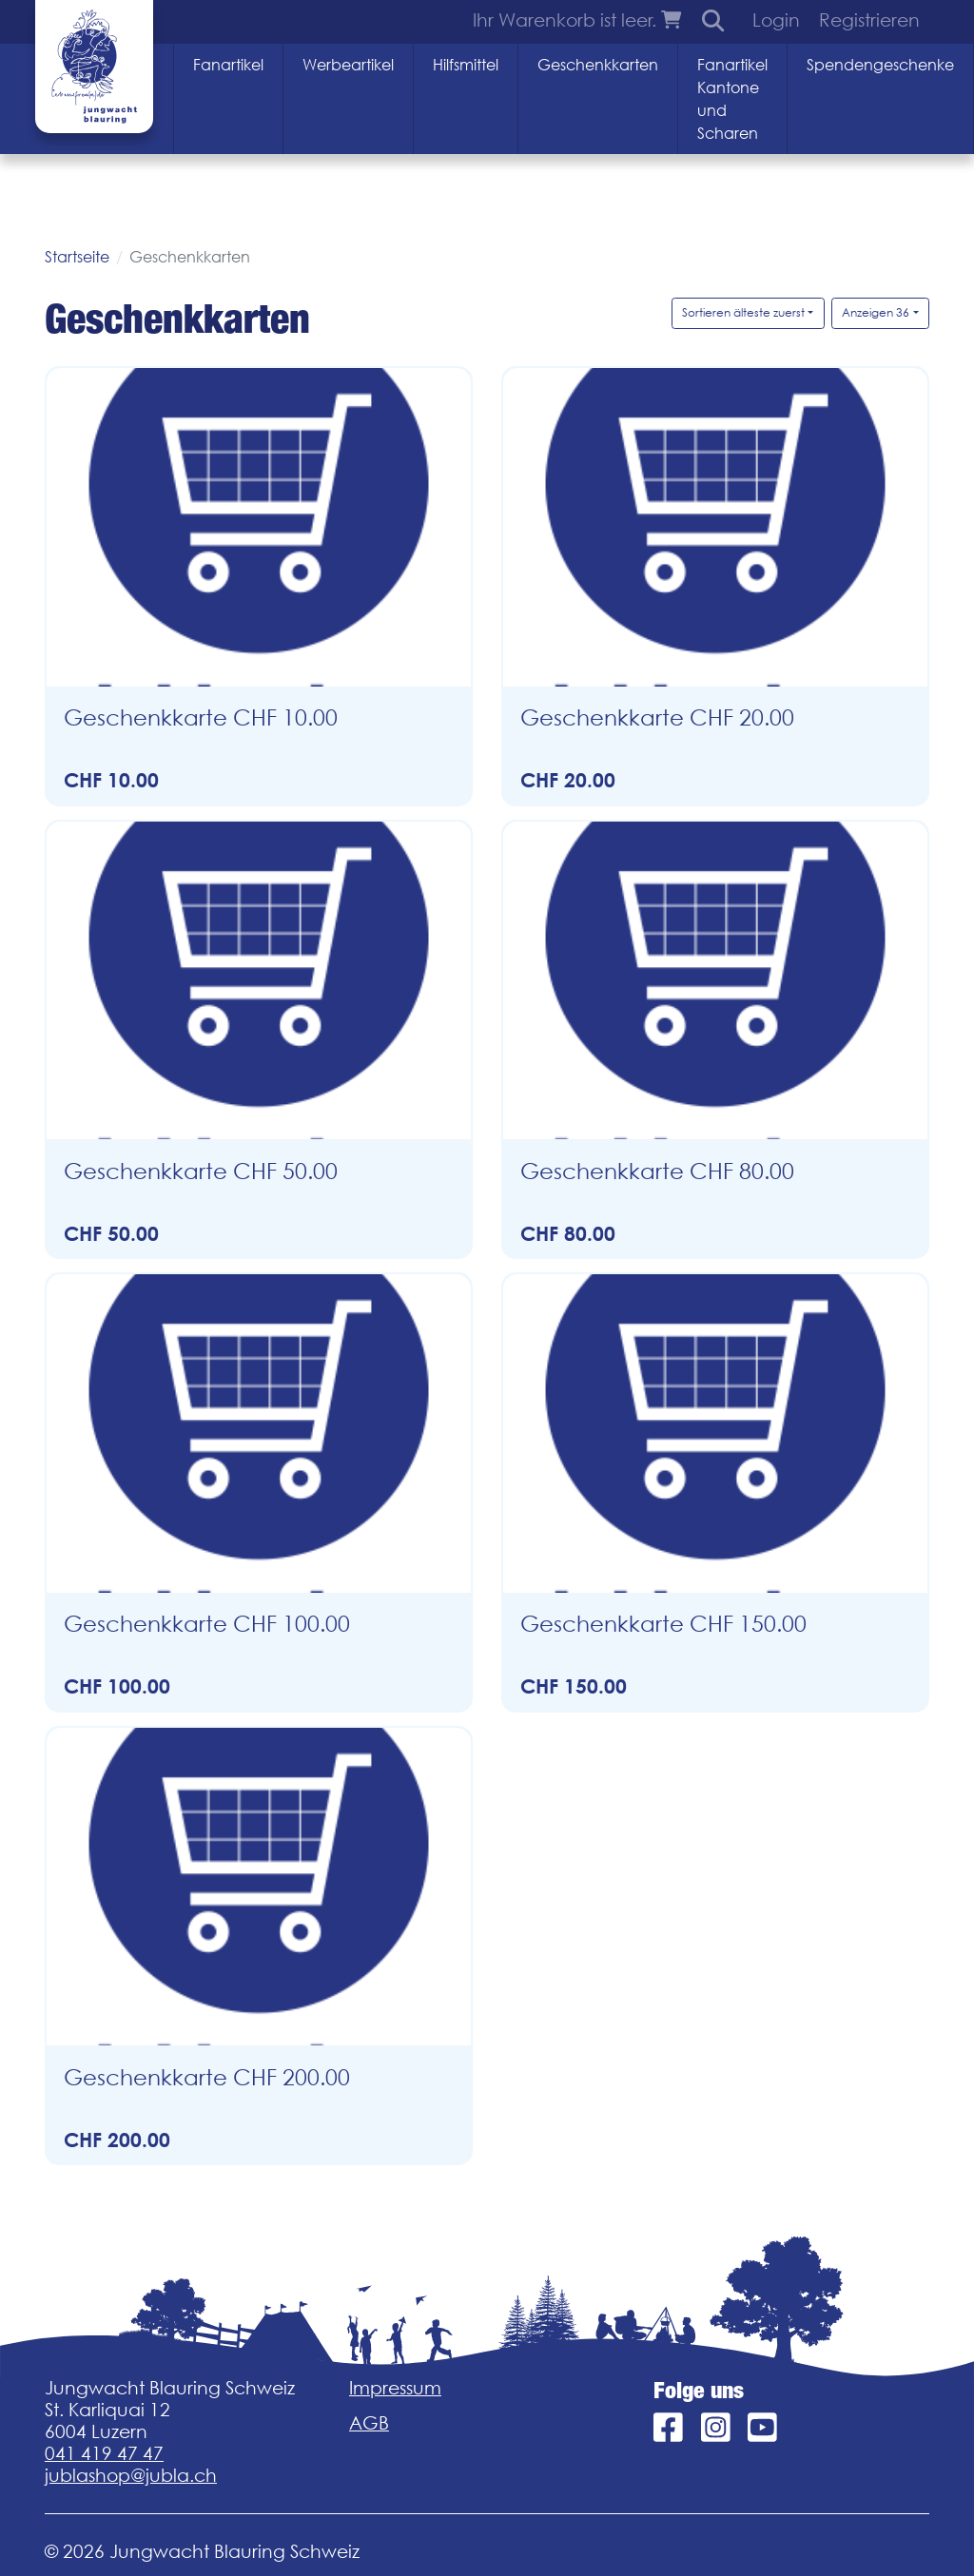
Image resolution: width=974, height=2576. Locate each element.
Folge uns (698, 2390)
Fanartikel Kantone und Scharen (732, 99)
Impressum (395, 2387)
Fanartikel (228, 64)
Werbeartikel (348, 64)
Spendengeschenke (880, 64)
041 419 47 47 (104, 2453)
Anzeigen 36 (875, 312)
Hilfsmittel (465, 64)
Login (776, 20)
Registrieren (869, 20)
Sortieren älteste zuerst (743, 312)
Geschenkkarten (597, 64)
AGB (369, 2422)
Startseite (77, 256)
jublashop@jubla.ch (131, 2475)
